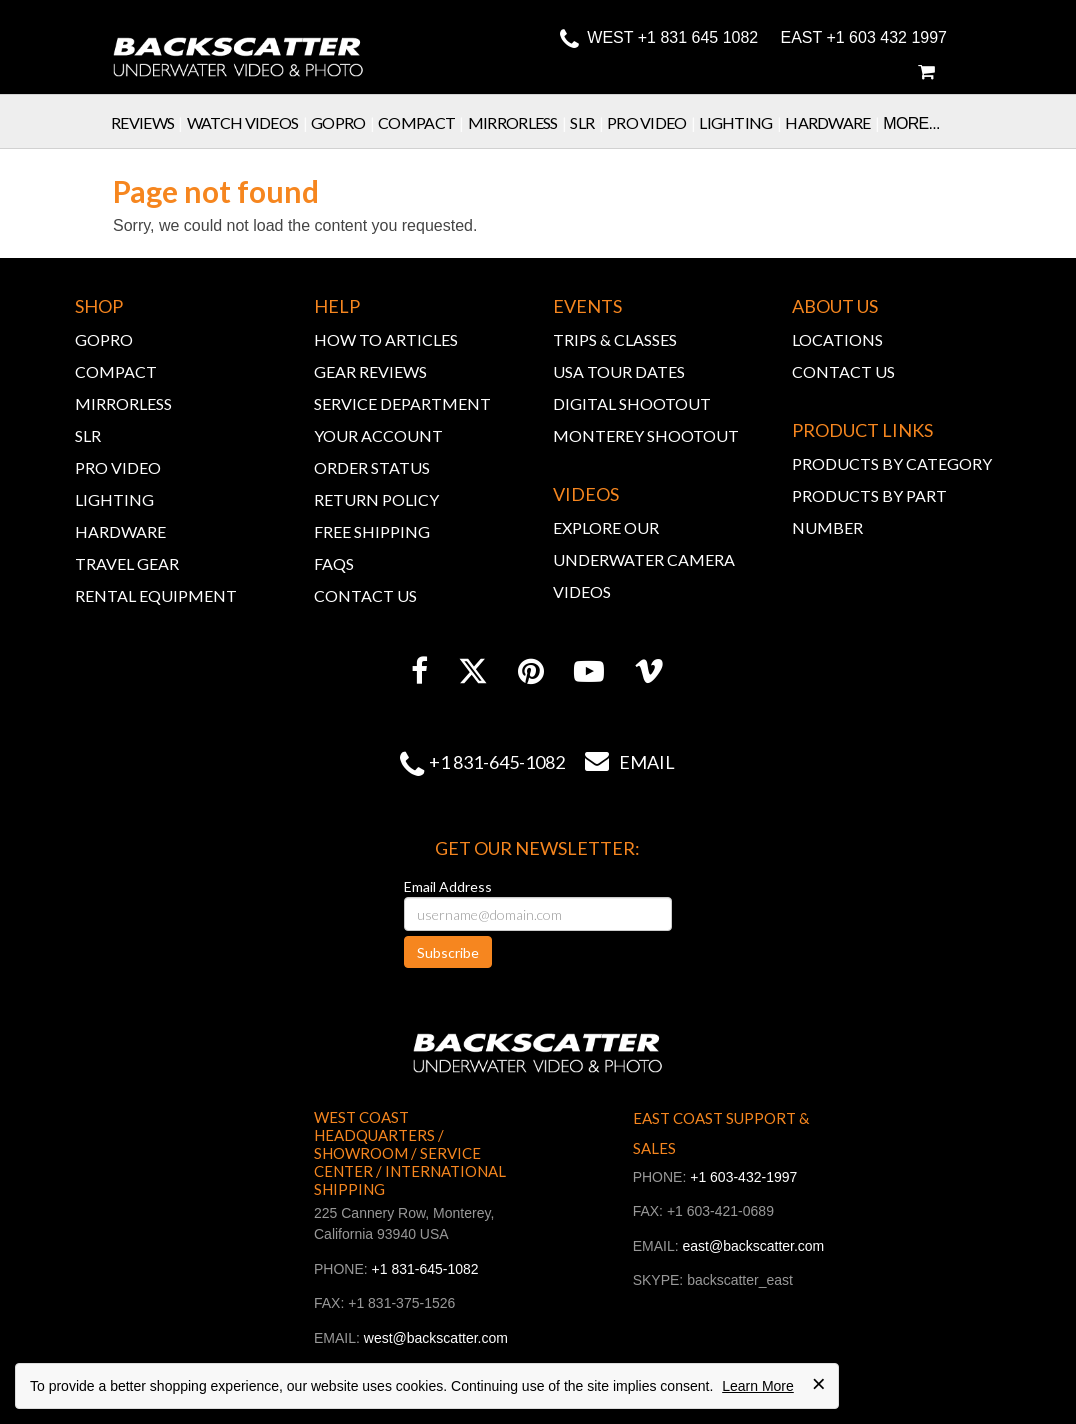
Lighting (742, 122)
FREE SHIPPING (372, 531)
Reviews (149, 122)
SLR (588, 122)
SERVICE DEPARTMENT (402, 403)
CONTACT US (365, 595)
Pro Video (653, 122)
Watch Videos (249, 122)
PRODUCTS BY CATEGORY (892, 463)
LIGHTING (114, 499)
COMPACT (116, 371)
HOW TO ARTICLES (386, 339)
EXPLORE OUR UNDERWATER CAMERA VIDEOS (644, 559)
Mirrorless (519, 122)
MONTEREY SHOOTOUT (646, 435)
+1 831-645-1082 (497, 762)
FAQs (334, 563)
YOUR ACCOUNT (378, 435)
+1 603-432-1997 (743, 1177)
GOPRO (104, 339)
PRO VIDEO (118, 467)
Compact (423, 122)
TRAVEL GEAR (127, 563)
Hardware (834, 122)
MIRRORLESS (123, 403)
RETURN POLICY (376, 499)
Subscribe (448, 952)
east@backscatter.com (753, 1246)
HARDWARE (120, 531)
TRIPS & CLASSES (615, 339)
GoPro (344, 122)
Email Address (448, 886)
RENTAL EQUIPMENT (156, 595)
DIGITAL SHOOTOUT (632, 403)
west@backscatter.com (436, 1338)
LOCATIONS (837, 339)
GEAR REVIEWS (370, 371)
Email (620, 762)
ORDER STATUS (372, 467)
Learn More (758, 1386)
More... (911, 123)
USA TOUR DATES (619, 371)
